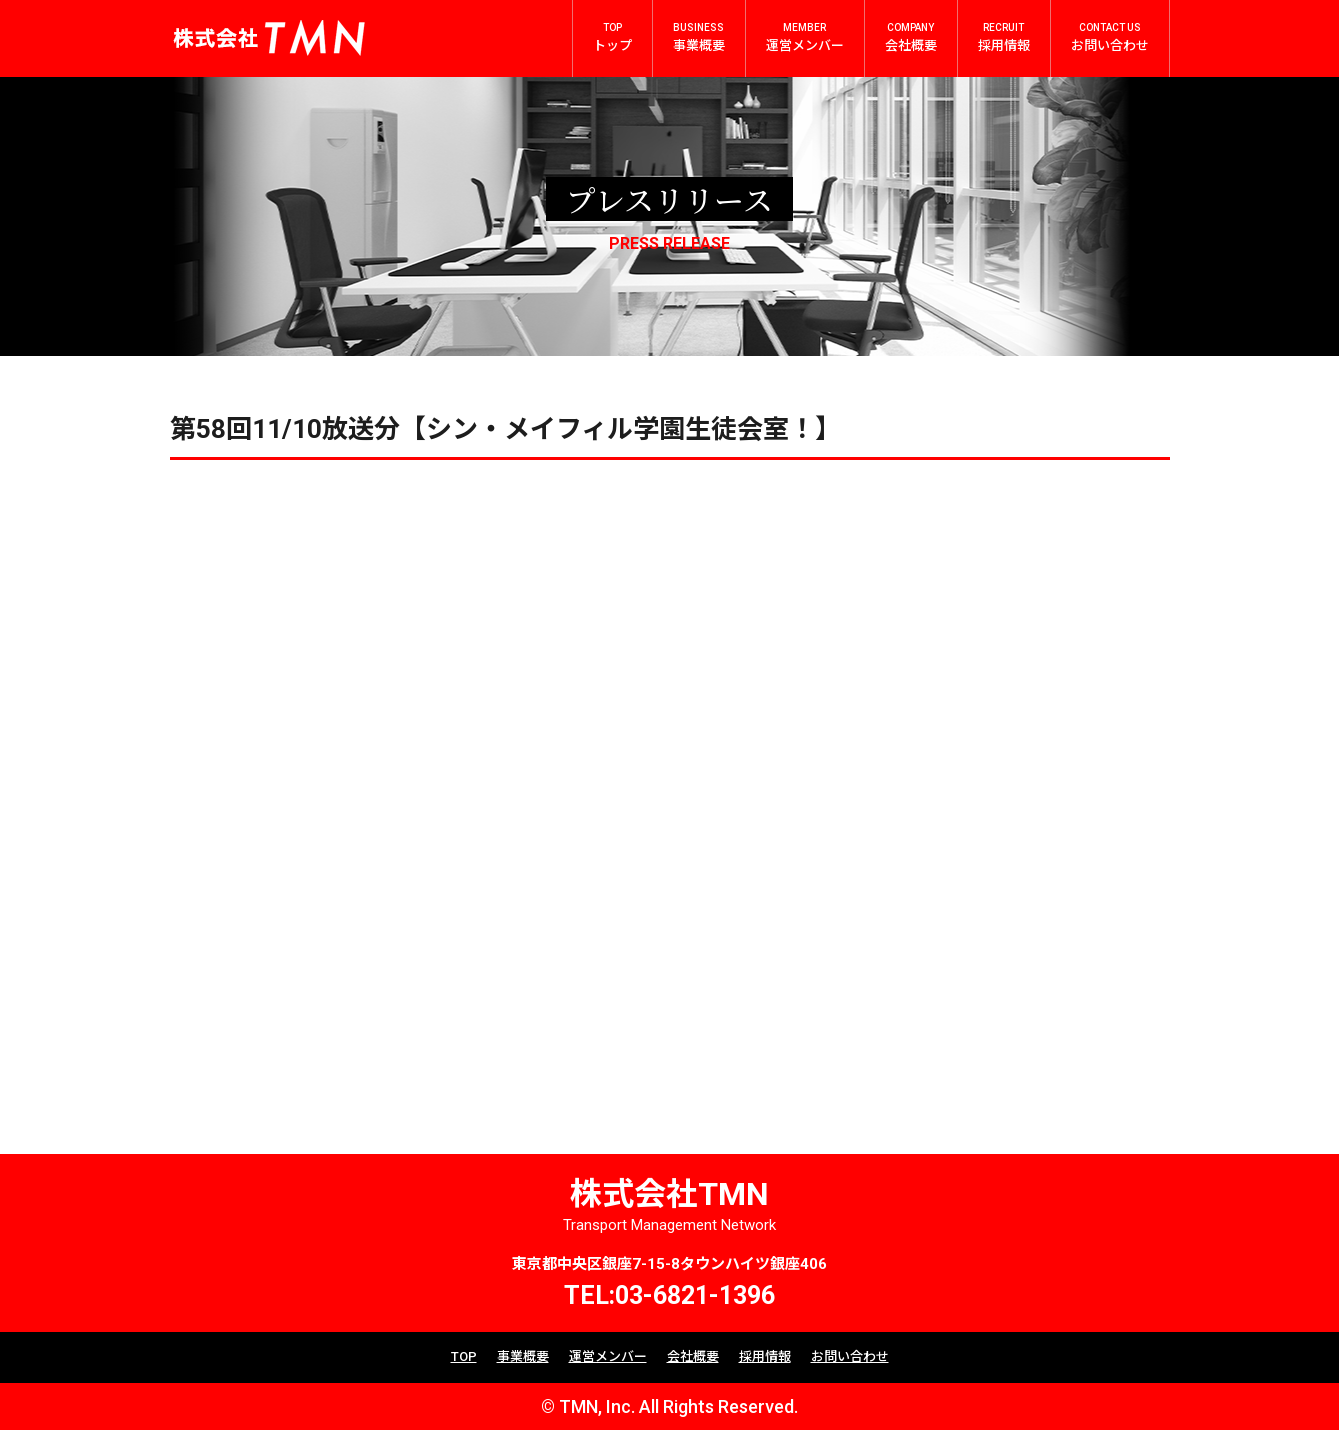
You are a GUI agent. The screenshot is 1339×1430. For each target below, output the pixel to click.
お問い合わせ (850, 1356)
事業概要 (523, 1356)
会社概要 (693, 1356)
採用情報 (765, 1356)
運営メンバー (608, 1356)
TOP (464, 1356)
